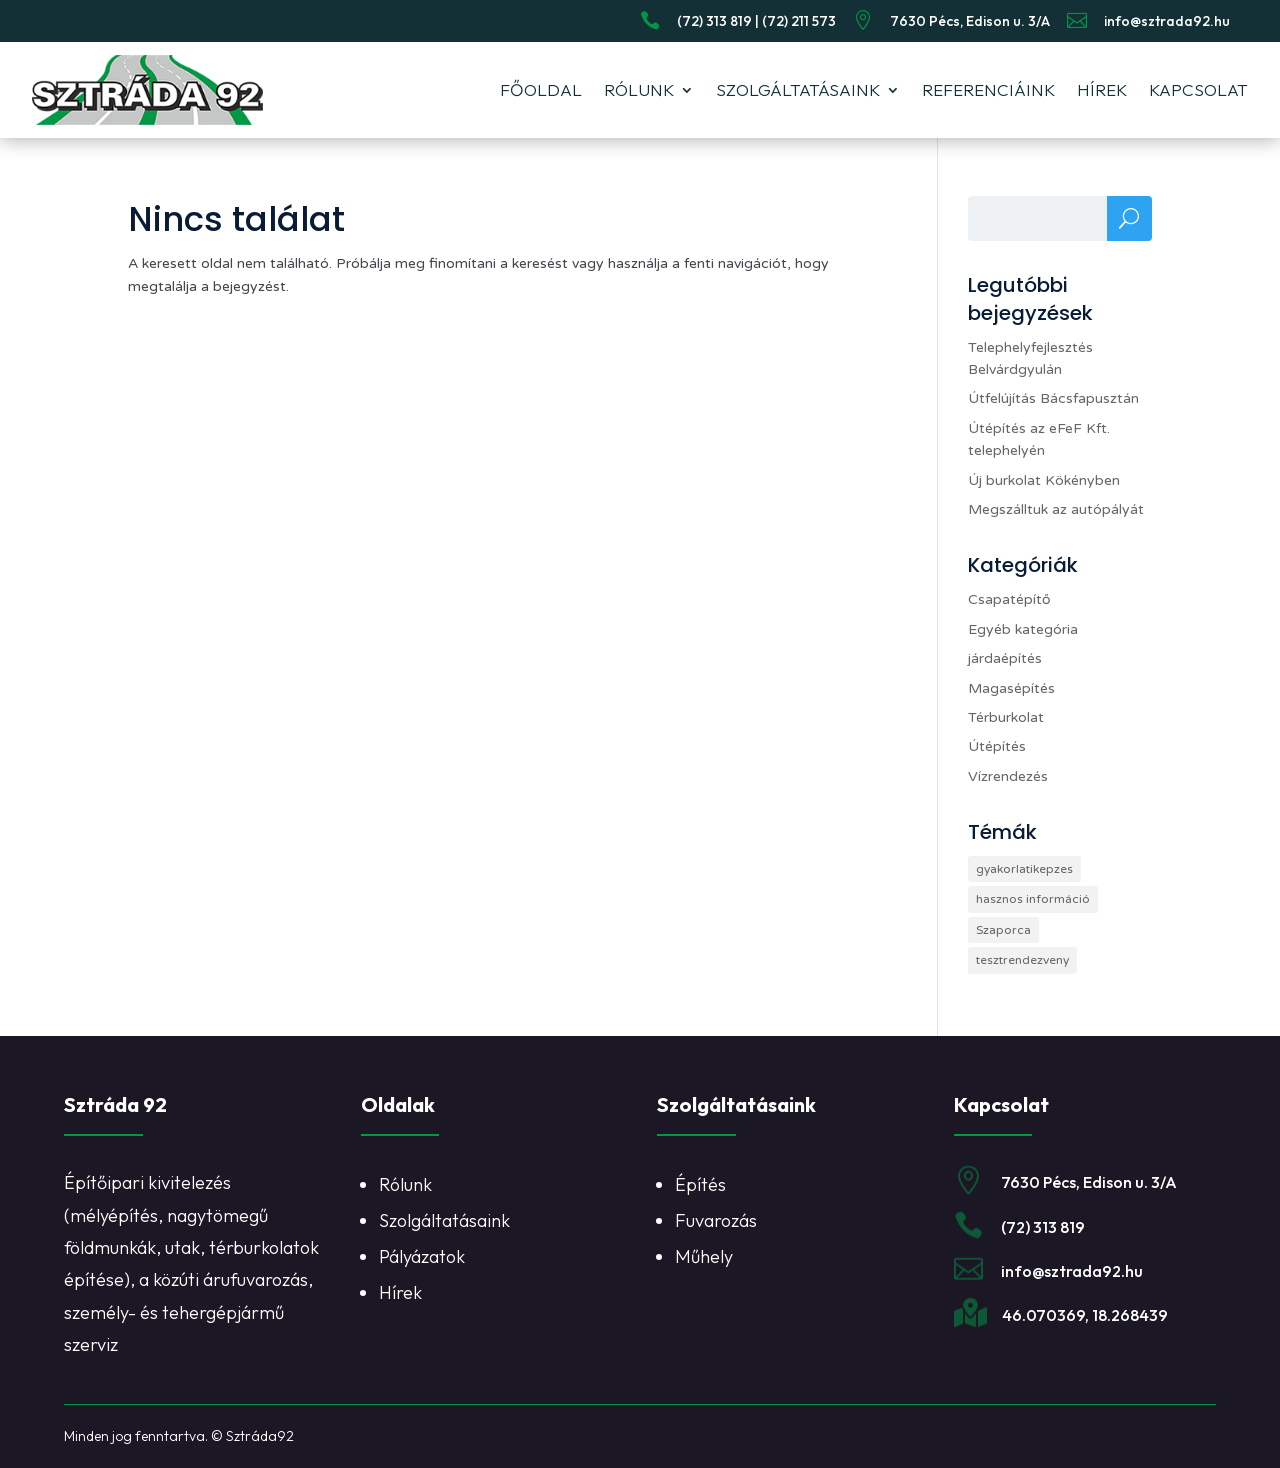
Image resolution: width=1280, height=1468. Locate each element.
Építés (700, 1184)
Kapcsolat (1198, 89)
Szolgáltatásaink (798, 89)
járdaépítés (1005, 658)
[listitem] (492, 1248)
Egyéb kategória (1023, 629)
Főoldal (541, 89)
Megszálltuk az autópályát (1056, 509)
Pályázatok (422, 1256)
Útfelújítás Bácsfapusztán (1053, 398)
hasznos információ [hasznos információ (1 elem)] (1033, 899)
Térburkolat (1006, 717)
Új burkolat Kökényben (1044, 480)
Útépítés (997, 746)
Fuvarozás (716, 1220)
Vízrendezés (1008, 776)
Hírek (1102, 89)
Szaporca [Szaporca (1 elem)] (1003, 930)
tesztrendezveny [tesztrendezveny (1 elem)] (1022, 960)
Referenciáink (988, 89)
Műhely (704, 1256)
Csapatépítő (1009, 599)
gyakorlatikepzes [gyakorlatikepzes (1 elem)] (1024, 869)
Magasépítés (1011, 688)
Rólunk (639, 89)
